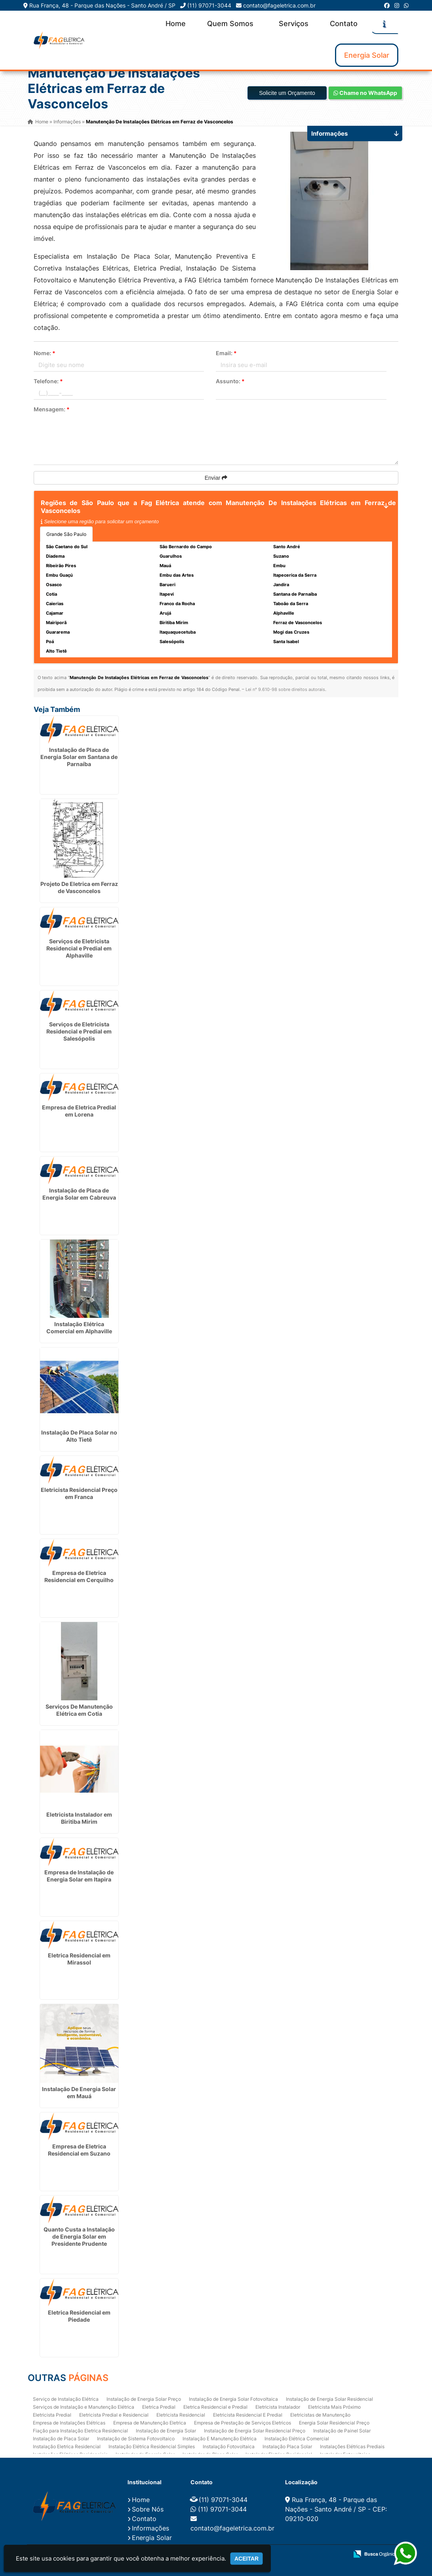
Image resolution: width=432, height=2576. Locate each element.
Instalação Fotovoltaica (229, 2446)
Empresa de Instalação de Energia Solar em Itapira (79, 1876)
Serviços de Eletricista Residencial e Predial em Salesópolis (79, 1031)
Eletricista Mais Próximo (334, 2407)
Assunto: (230, 381)
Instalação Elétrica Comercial (297, 2439)
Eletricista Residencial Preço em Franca (79, 1493)
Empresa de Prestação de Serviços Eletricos (242, 2423)
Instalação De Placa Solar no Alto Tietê (79, 1436)
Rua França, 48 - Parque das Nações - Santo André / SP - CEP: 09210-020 (336, 2509)
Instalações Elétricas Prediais (352, 2446)
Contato (344, 23)
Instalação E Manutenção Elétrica (220, 2439)
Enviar (216, 478)
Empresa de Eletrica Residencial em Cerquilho (79, 1576)
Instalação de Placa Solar (61, 2439)
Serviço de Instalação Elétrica (66, 2399)
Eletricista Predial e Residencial (113, 2415)
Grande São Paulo (66, 534)
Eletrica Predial (158, 2407)
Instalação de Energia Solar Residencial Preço (254, 2431)
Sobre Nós (148, 2509)
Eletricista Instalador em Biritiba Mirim (79, 1818)
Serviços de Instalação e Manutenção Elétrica (83, 2407)
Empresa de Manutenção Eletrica (149, 2423)
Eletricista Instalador (277, 2407)
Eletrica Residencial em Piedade (79, 2316)
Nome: (44, 353)
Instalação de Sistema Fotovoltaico (136, 2439)
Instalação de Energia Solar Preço (144, 2399)
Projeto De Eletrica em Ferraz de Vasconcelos (79, 887)
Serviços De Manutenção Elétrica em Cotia (79, 1710)
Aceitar (246, 2558)
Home (176, 23)
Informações (150, 2528)
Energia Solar (366, 55)
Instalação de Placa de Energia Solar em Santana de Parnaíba (79, 756)
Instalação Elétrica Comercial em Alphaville (79, 1327)
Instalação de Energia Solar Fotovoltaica (233, 2399)
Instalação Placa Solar (287, 2446)
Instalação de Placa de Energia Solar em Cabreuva (79, 1194)
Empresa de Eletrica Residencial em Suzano (79, 2150)
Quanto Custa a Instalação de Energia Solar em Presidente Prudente (79, 2236)
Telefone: (48, 381)
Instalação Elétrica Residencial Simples (151, 2446)
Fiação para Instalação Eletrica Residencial (80, 2431)
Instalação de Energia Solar (166, 2431)
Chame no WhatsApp (365, 92)
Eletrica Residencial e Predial (215, 2407)
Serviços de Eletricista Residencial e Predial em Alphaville (79, 948)
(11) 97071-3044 (209, 5)
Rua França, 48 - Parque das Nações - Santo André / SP (102, 5)
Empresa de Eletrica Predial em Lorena (79, 1111)
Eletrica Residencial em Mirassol (79, 1959)
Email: (226, 353)
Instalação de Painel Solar (342, 2431)
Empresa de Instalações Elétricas (69, 2423)
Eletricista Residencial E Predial (247, 2415)
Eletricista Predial (52, 2415)
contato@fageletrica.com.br (279, 5)
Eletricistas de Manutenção (320, 2415)
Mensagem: (52, 409)
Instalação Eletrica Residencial (67, 2446)
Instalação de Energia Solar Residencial (329, 2399)
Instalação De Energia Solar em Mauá (79, 2092)
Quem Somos (230, 23)
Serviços (293, 23)
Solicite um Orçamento (287, 93)
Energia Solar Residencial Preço (334, 2423)
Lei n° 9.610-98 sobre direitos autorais (285, 689)
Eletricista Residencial (180, 2415)
